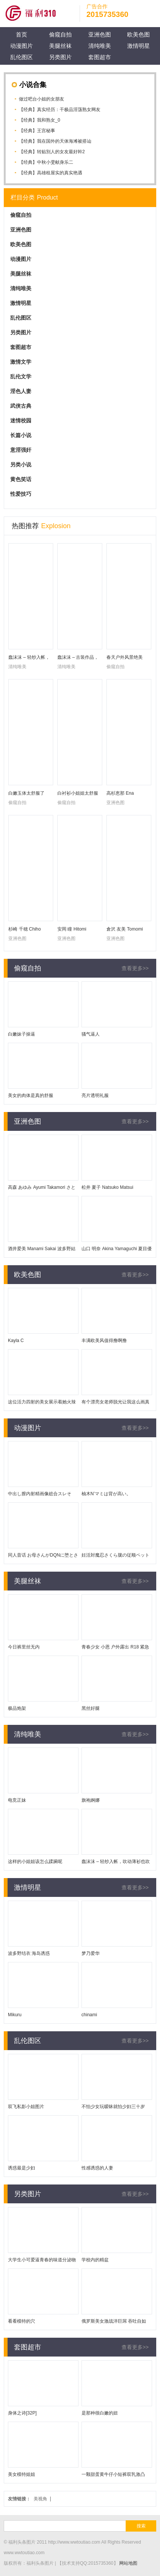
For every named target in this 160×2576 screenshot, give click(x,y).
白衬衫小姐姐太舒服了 (77, 794)
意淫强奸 (20, 450)
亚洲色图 (99, 34)
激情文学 (20, 362)
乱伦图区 (21, 57)
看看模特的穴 (21, 2321)
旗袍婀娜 (91, 1800)
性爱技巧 (20, 494)
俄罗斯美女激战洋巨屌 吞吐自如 (114, 2321)
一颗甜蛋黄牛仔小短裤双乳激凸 (113, 2474)
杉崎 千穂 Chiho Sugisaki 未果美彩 (26, 930)
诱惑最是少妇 (21, 2168)
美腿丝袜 (60, 46)
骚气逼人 (91, 1034)
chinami (89, 2014)
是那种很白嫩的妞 (100, 2413)
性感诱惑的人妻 (97, 2168)
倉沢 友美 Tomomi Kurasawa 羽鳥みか (126, 930)
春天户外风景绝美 (124, 657)
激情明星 (138, 46)
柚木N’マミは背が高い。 (106, 1493)
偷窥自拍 (60, 34)
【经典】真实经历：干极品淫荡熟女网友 (59, 109)
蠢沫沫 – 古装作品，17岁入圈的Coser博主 (79, 658)
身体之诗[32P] (22, 2413)
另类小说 (20, 465)
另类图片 (60, 57)
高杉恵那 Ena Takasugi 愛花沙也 (125, 794)
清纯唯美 (99, 46)
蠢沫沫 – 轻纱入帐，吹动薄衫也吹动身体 (28, 658)
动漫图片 (21, 46)
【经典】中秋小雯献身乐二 (46, 162)
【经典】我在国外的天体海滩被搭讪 (55, 141)
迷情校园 (20, 420)
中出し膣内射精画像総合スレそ (39, 1493)
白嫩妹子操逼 (21, 1034)
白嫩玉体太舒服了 (26, 793)
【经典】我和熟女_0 (39, 120)
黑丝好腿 (91, 1708)
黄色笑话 (20, 479)
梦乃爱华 (91, 1953)
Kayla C (16, 1340)
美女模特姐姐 (21, 2474)
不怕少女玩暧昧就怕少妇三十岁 (113, 2106)
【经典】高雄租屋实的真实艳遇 (50, 172)
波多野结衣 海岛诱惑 (29, 1953)
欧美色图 (138, 34)
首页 (21, 34)
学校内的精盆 (95, 2259)
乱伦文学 (20, 376)
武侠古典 (20, 406)
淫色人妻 (20, 391)
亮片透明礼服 (95, 1095)
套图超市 (99, 57)
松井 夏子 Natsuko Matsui (107, 1187)
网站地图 (128, 2563)
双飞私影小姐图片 (26, 2106)
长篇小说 (20, 435)
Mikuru (15, 2014)
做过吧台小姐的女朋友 (41, 99)
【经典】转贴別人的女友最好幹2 (52, 151)
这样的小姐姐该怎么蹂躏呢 (35, 1861)
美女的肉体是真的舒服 (30, 1095)
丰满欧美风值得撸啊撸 (104, 1340)
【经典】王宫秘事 (37, 130)
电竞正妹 (17, 1800)
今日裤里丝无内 (24, 1647)
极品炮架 (17, 1708)
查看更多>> (135, 968)
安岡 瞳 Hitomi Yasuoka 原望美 (73, 930)
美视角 (40, 2498)
